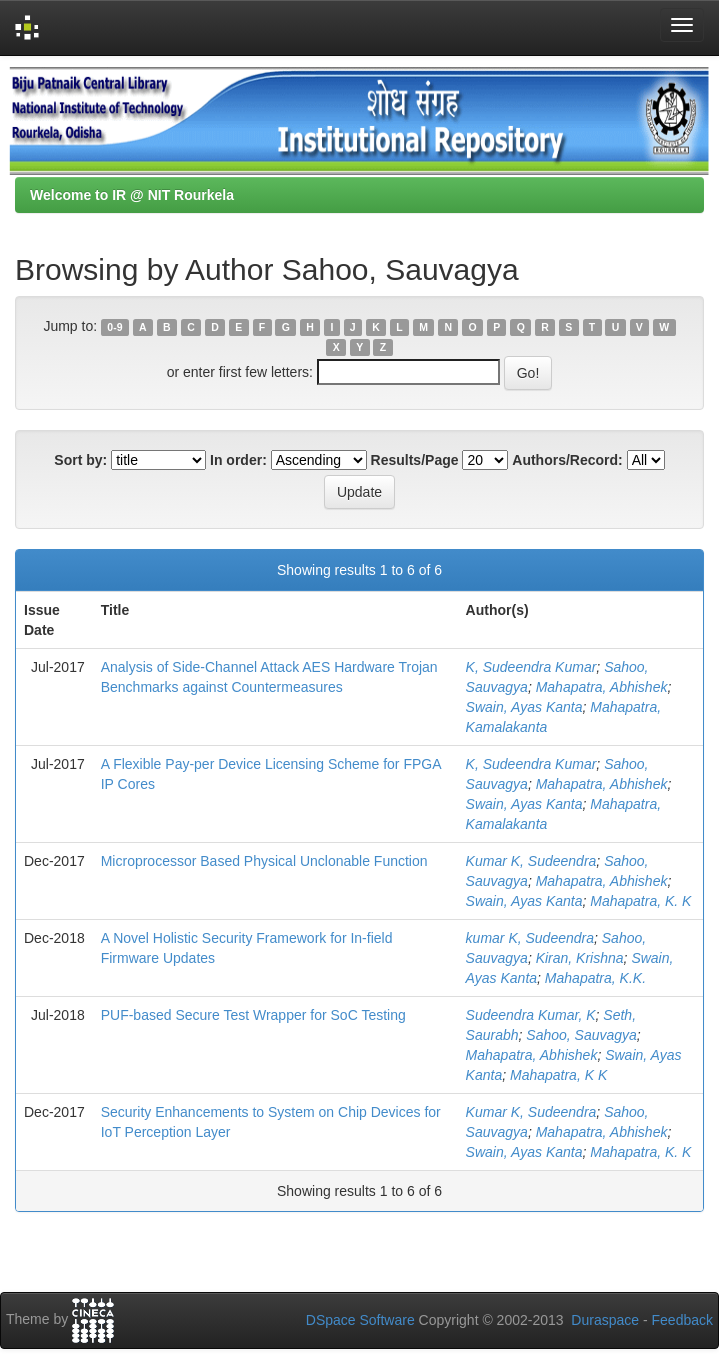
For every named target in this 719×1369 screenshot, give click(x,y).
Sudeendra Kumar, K (531, 1015)
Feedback (682, 1320)
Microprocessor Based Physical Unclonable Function (264, 861)
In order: (238, 460)
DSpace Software (360, 1320)
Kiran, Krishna (580, 958)
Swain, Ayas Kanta (524, 707)
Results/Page (415, 460)
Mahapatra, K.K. (595, 978)
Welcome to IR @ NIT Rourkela (132, 195)
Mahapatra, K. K (640, 901)
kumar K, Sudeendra (530, 938)
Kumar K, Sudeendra (531, 861)
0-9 (114, 327)
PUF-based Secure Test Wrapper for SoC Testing (253, 1015)
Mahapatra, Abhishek (602, 687)
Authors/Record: (567, 460)
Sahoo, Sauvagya (581, 1035)
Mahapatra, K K (558, 1075)
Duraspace (605, 1320)
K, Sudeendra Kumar (531, 667)
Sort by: (80, 460)
